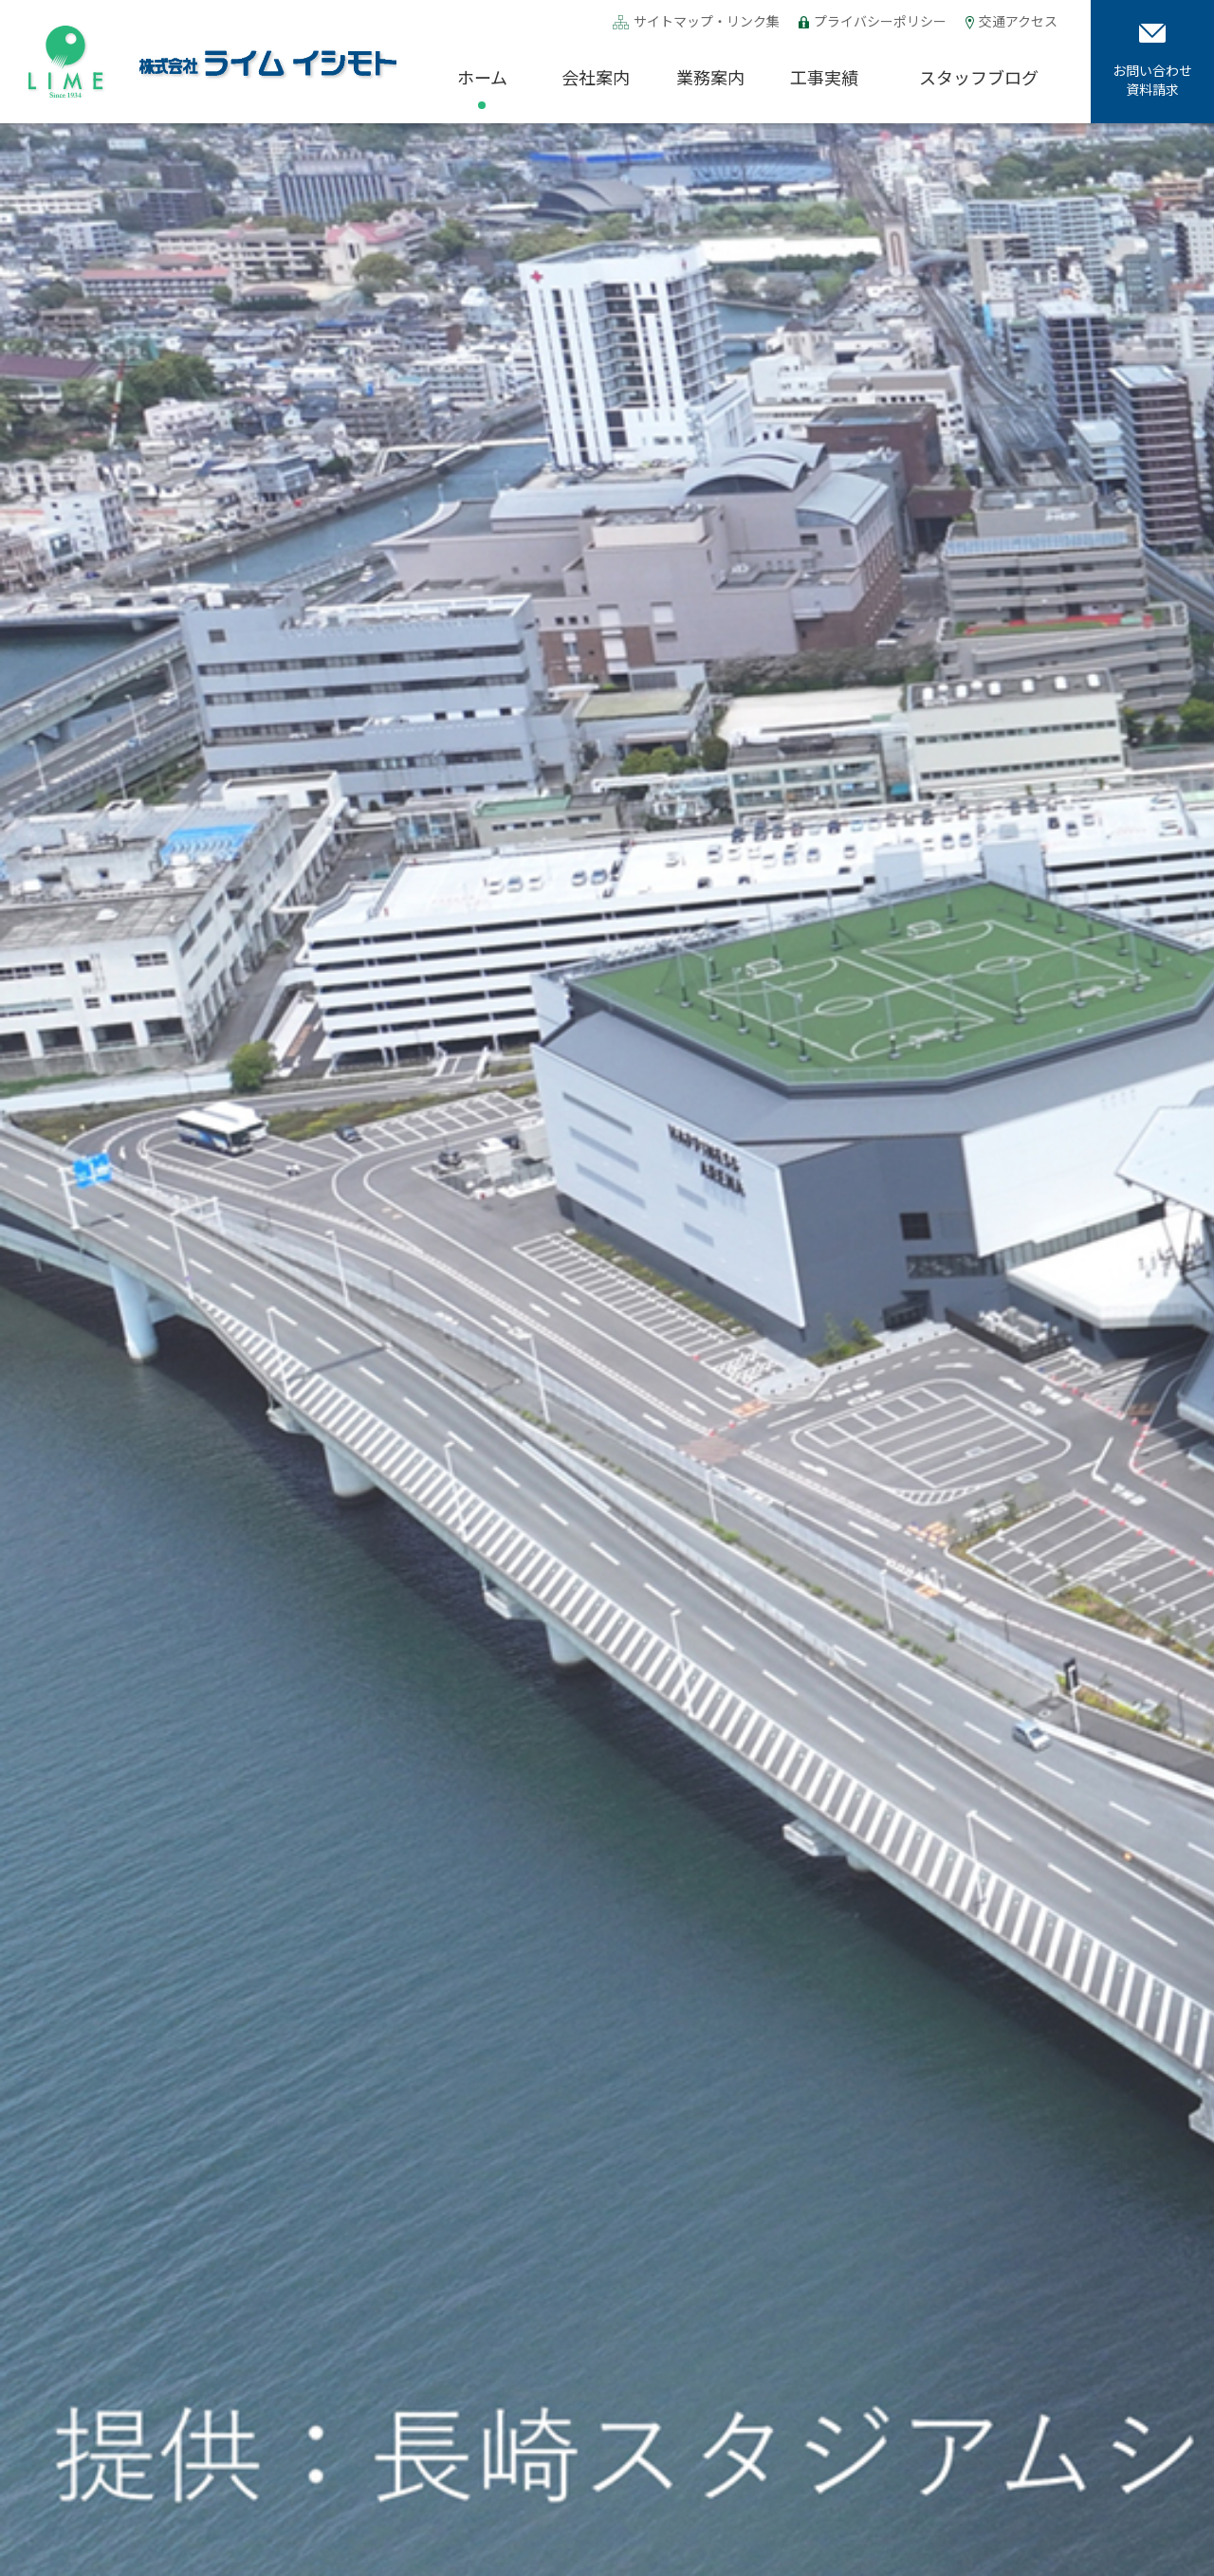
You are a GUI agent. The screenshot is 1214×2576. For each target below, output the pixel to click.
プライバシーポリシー (880, 21)
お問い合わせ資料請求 (1152, 61)
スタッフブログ (979, 76)
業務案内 (710, 76)
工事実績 (824, 76)
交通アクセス (1018, 22)
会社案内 (595, 76)
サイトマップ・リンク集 (707, 22)
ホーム (482, 76)
